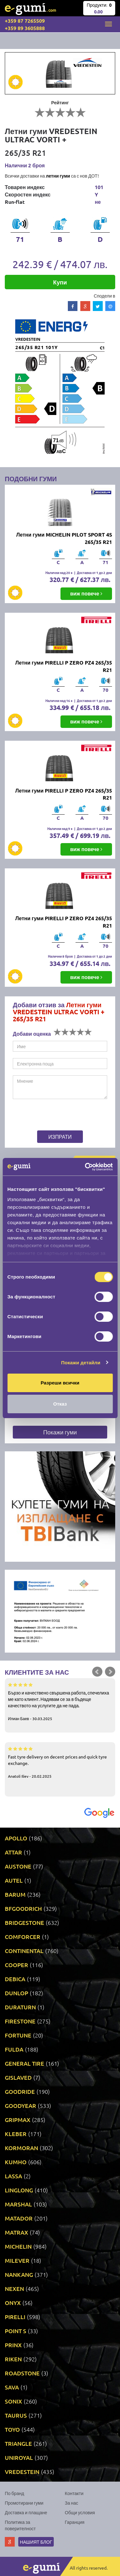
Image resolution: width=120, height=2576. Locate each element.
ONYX (13, 2302)
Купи (60, 282)
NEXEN (14, 2288)
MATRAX (16, 2232)
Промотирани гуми (24, 2503)
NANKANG (19, 2274)
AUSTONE (18, 1866)
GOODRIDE (20, 2091)
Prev (97, 1672)
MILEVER (17, 2260)
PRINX (13, 2345)
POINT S (15, 2330)
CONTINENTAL (24, 1950)
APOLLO (16, 1838)
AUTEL (14, 1880)
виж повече (86, 593)
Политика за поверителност (20, 2525)
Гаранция (74, 2522)
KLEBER (16, 2133)
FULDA (14, 2049)
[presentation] (52, 1115)
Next (110, 1672)
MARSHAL (18, 2204)
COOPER (16, 1964)
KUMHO (16, 2161)
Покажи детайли (80, 1362)
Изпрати (60, 1136)
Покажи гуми (60, 1432)
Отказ (60, 1404)
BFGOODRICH (23, 1908)
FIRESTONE (20, 2021)
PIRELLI (15, 2316)
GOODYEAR (20, 2105)
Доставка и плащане (26, 2512)
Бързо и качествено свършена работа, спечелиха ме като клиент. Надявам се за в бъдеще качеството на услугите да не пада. (60, 1701)
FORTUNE (18, 2035)
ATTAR (13, 1852)
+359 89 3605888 (25, 28)
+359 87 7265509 (25, 20)
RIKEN (13, 2359)
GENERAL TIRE (24, 2063)
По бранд (14, 2493)
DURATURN (20, 2007)
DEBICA (15, 1978)
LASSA (13, 2176)
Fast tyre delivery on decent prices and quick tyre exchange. (60, 1762)
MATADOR (19, 2218)
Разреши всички (60, 1382)
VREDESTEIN (22, 2471)
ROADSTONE (22, 2373)
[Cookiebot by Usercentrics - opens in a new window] (85, 1167)
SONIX (13, 2401)
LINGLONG (19, 2190)
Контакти (74, 2493)
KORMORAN (21, 2147)
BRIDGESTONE (24, 1922)
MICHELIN (18, 2246)
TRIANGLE (18, 2443)
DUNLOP (16, 1993)
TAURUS (16, 2415)
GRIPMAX (17, 2119)
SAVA (12, 2387)
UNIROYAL (19, 2457)
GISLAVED (18, 2077)
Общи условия (80, 2512)
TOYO (12, 2429)
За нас (71, 2503)
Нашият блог (36, 2542)
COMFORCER (22, 1936)
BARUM (15, 1894)
